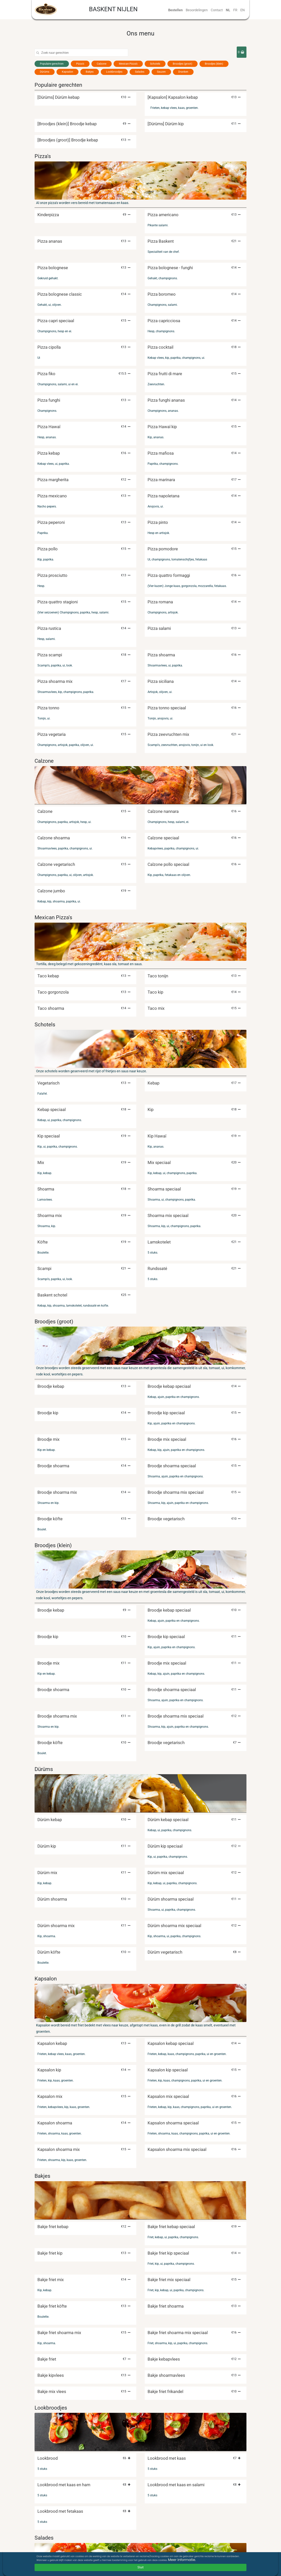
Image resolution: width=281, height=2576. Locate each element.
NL (228, 10)
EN (242, 10)
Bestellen (175, 10)
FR (235, 10)
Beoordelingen (197, 10)
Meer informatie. (182, 2559)
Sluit (140, 2567)
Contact (217, 10)
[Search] (84, 52)
